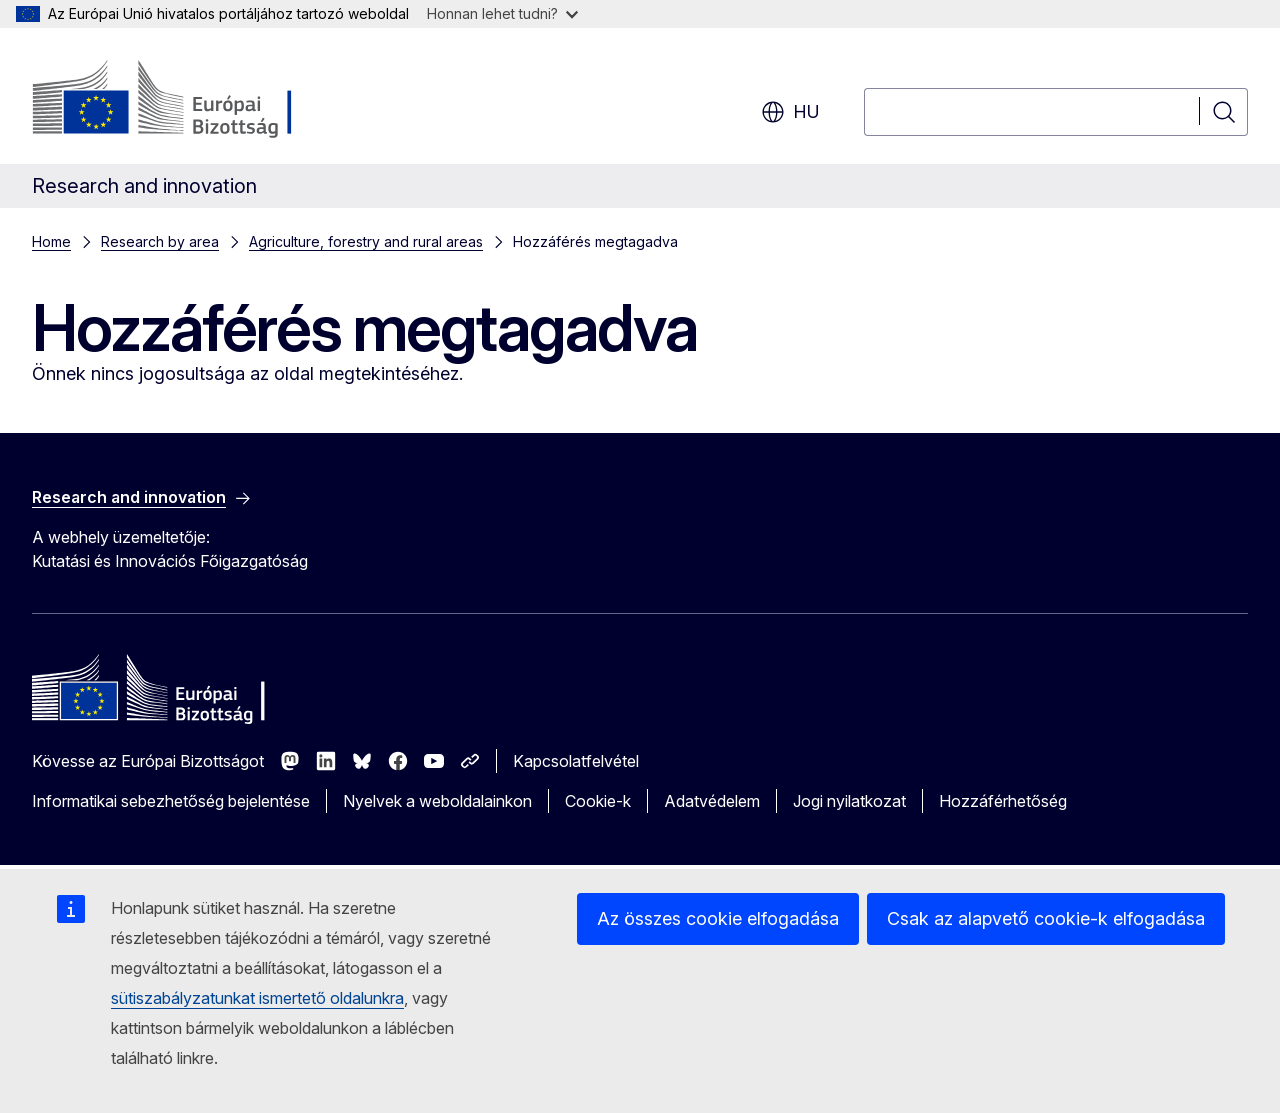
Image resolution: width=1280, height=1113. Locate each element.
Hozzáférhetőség (1003, 801)
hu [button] (790, 112)
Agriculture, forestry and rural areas (366, 241)
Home (51, 241)
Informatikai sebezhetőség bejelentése (171, 801)
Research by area (160, 241)
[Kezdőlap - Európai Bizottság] (193, 100)
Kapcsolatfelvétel (576, 761)
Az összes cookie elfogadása (718, 918)
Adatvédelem (712, 801)
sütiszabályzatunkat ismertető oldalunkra (257, 998)
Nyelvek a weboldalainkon (437, 801)
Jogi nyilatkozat (849, 801)
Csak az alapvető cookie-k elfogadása (1046, 918)
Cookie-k (598, 801)
